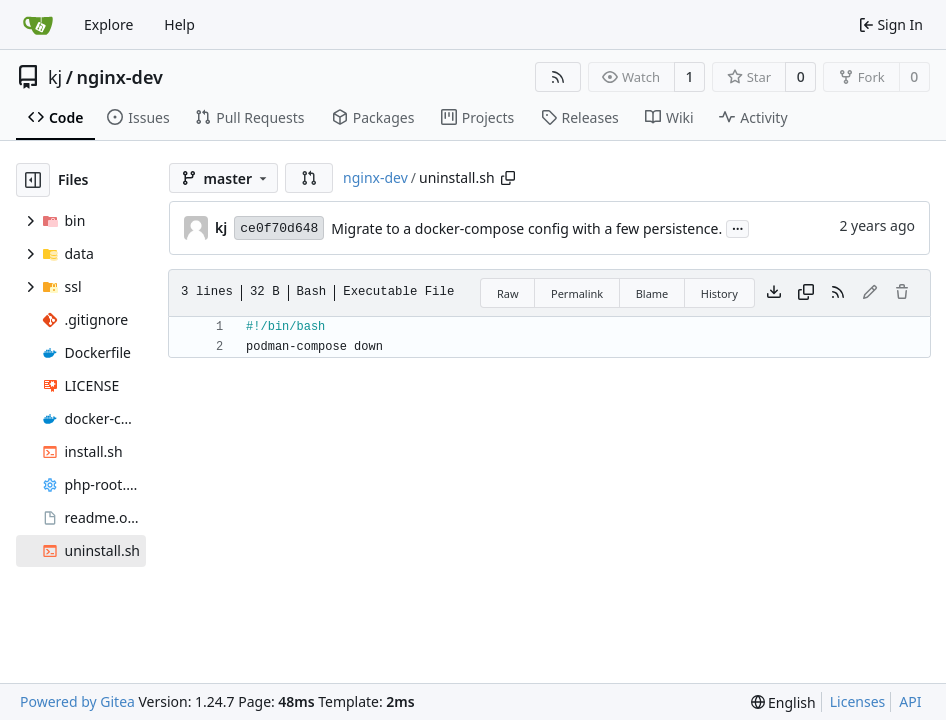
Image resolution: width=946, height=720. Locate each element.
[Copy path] (508, 178)
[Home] (38, 25)
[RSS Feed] (558, 77)
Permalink (577, 293)
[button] (309, 178)
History (719, 293)
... (738, 227)
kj (55, 77)
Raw (508, 293)
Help (179, 24)
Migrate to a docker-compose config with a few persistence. (526, 228)
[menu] (783, 702)
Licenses (858, 701)
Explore (108, 24)
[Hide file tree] (33, 180)
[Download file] (774, 293)
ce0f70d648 (279, 228)
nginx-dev (119, 77)
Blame (652, 293)
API (910, 701)
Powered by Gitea (77, 701)
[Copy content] (806, 293)
